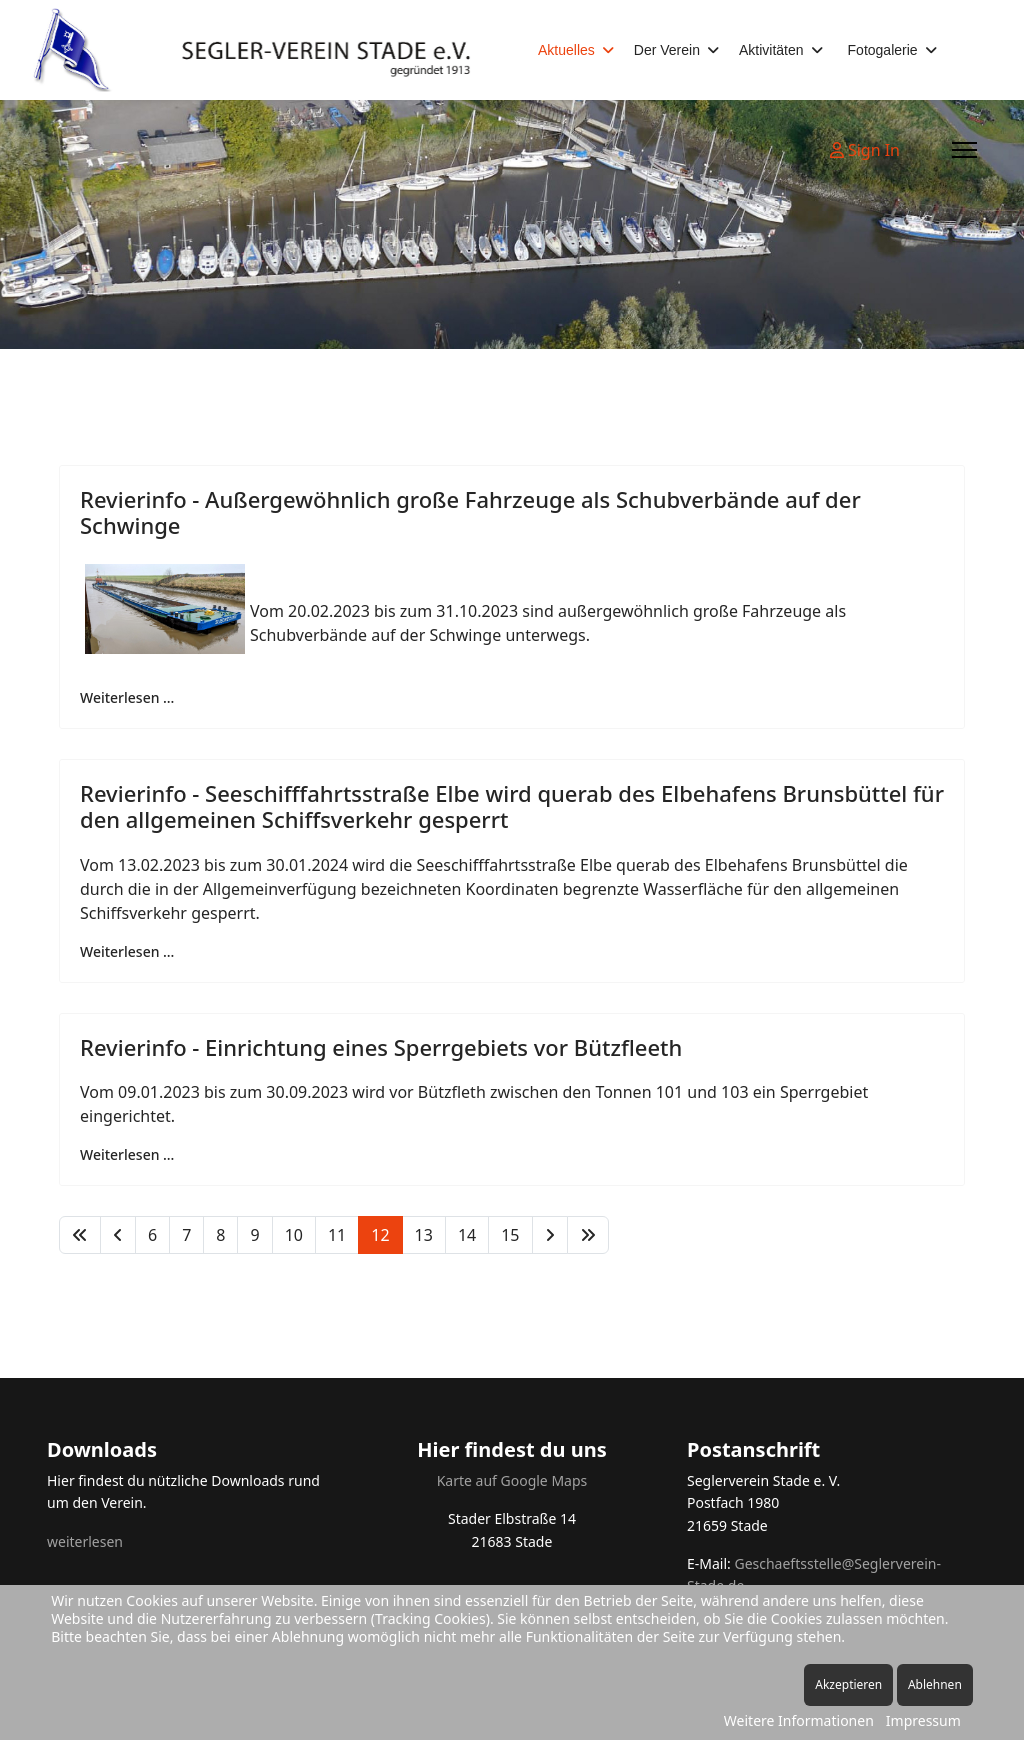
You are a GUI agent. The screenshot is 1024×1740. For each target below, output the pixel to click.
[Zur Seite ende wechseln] (588, 1235)
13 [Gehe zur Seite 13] (424, 1235)
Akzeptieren (848, 1684)
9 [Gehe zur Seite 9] (254, 1235)
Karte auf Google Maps (512, 1480)
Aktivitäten (771, 50)
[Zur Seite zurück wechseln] (118, 1235)
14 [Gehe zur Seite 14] (467, 1235)
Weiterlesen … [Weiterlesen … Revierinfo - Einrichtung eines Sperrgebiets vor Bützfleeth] (127, 1154)
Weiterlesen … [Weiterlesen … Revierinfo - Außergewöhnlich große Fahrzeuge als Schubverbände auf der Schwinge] (127, 697)
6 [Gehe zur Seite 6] (152, 1235)
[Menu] (964, 150)
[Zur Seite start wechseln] (80, 1235)
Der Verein (667, 50)
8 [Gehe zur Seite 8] (220, 1235)
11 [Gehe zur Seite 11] (337, 1235)
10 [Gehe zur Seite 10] (294, 1235)
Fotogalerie (883, 50)
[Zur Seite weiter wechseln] (550, 1235)
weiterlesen (85, 1541)
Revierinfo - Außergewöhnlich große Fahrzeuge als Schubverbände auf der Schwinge (470, 512)
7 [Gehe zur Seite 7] (186, 1235)
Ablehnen (935, 1684)
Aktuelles (566, 50)
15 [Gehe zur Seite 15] (510, 1235)
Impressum (923, 1720)
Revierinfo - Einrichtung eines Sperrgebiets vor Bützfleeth (381, 1047)
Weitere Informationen (799, 1720)
